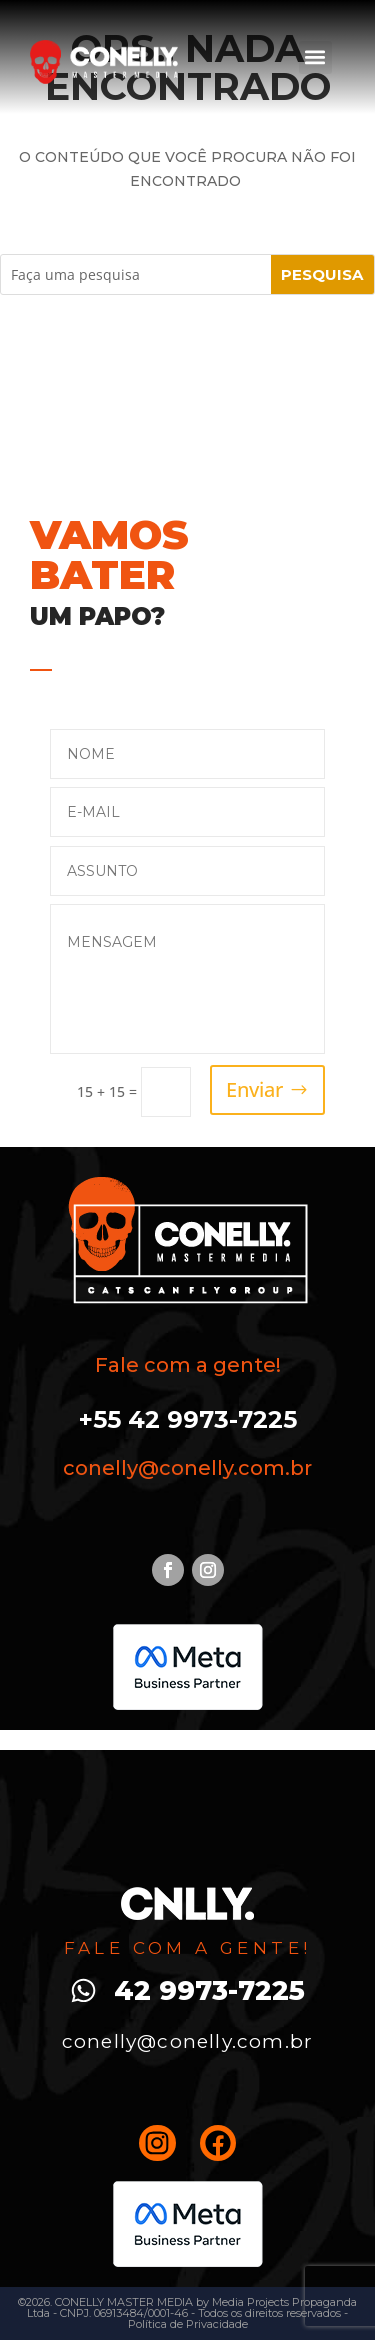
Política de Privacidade (188, 2324)
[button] (315, 57)
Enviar (254, 1089)
